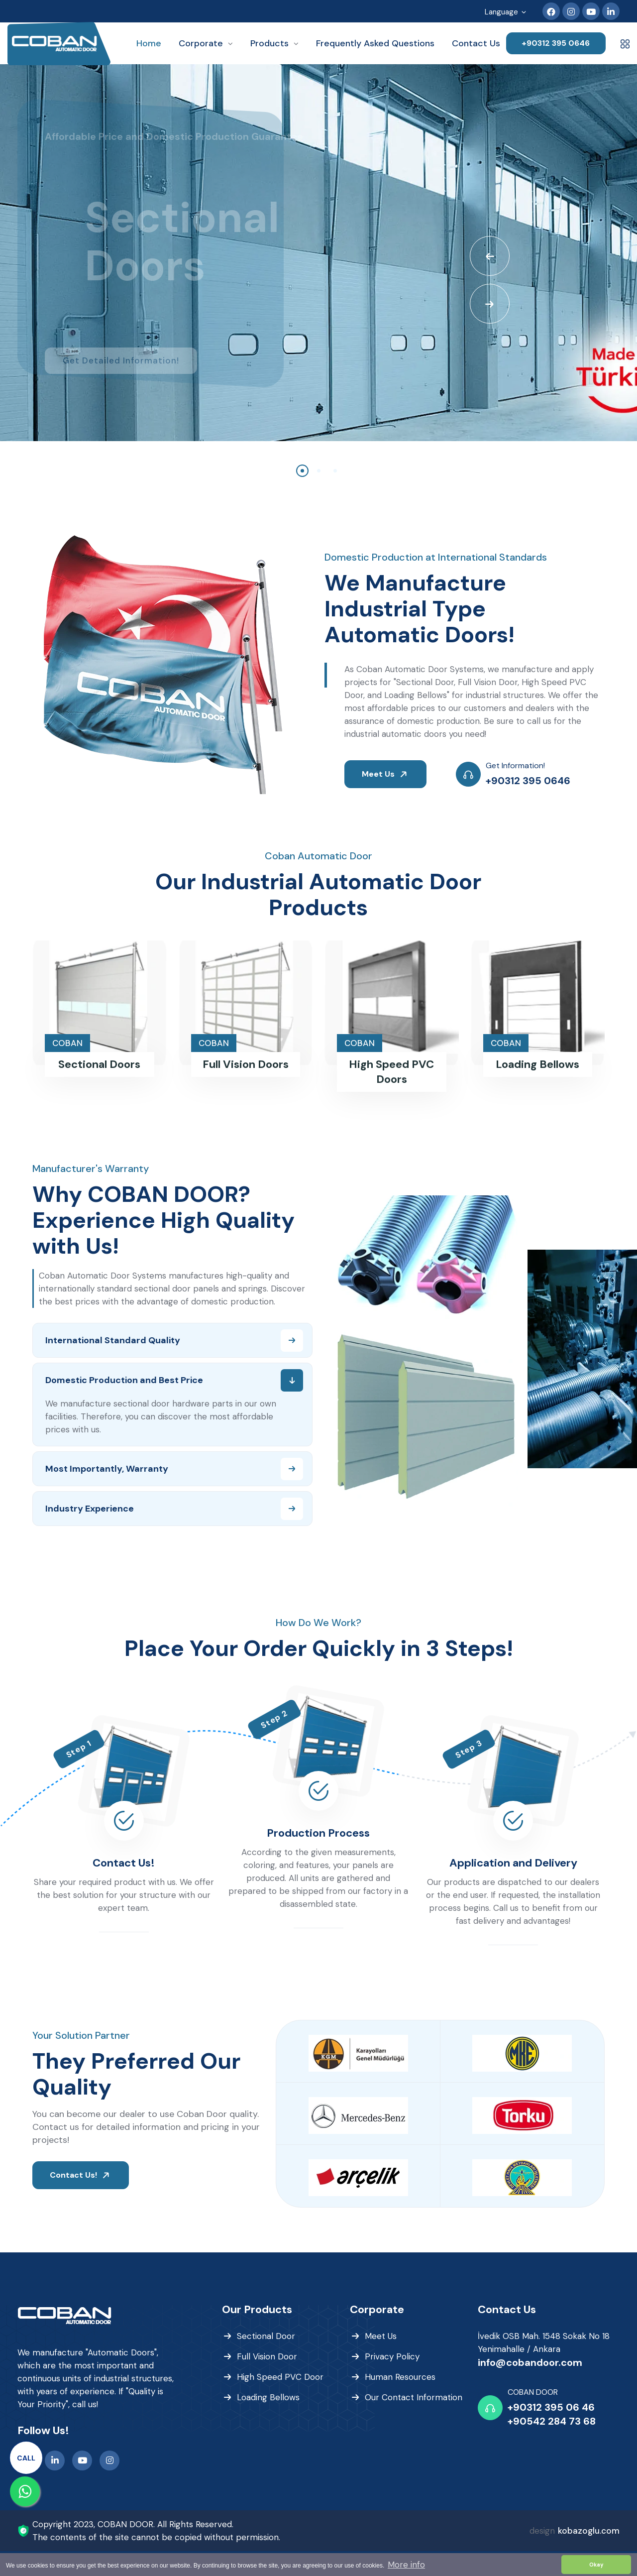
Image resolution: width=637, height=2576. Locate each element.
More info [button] (406, 2564)
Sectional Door (266, 2336)
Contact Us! (124, 1863)
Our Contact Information (413, 2397)
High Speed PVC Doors (391, 1071)
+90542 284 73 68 (552, 2421)
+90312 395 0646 (556, 43)
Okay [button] (596, 2564)
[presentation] (490, 256)
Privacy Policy (392, 2356)
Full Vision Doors (246, 1064)
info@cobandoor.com (530, 2362)
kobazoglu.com (589, 2530)
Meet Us (386, 774)
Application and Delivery (513, 1863)
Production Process (318, 1833)
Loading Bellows (537, 1064)
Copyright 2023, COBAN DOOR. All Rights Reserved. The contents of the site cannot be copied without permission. (156, 2531)
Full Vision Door (267, 2356)
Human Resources (400, 2376)
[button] (302, 471)
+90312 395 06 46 (551, 2407)
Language (506, 12)
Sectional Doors (99, 1064)
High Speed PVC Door (280, 2376)
